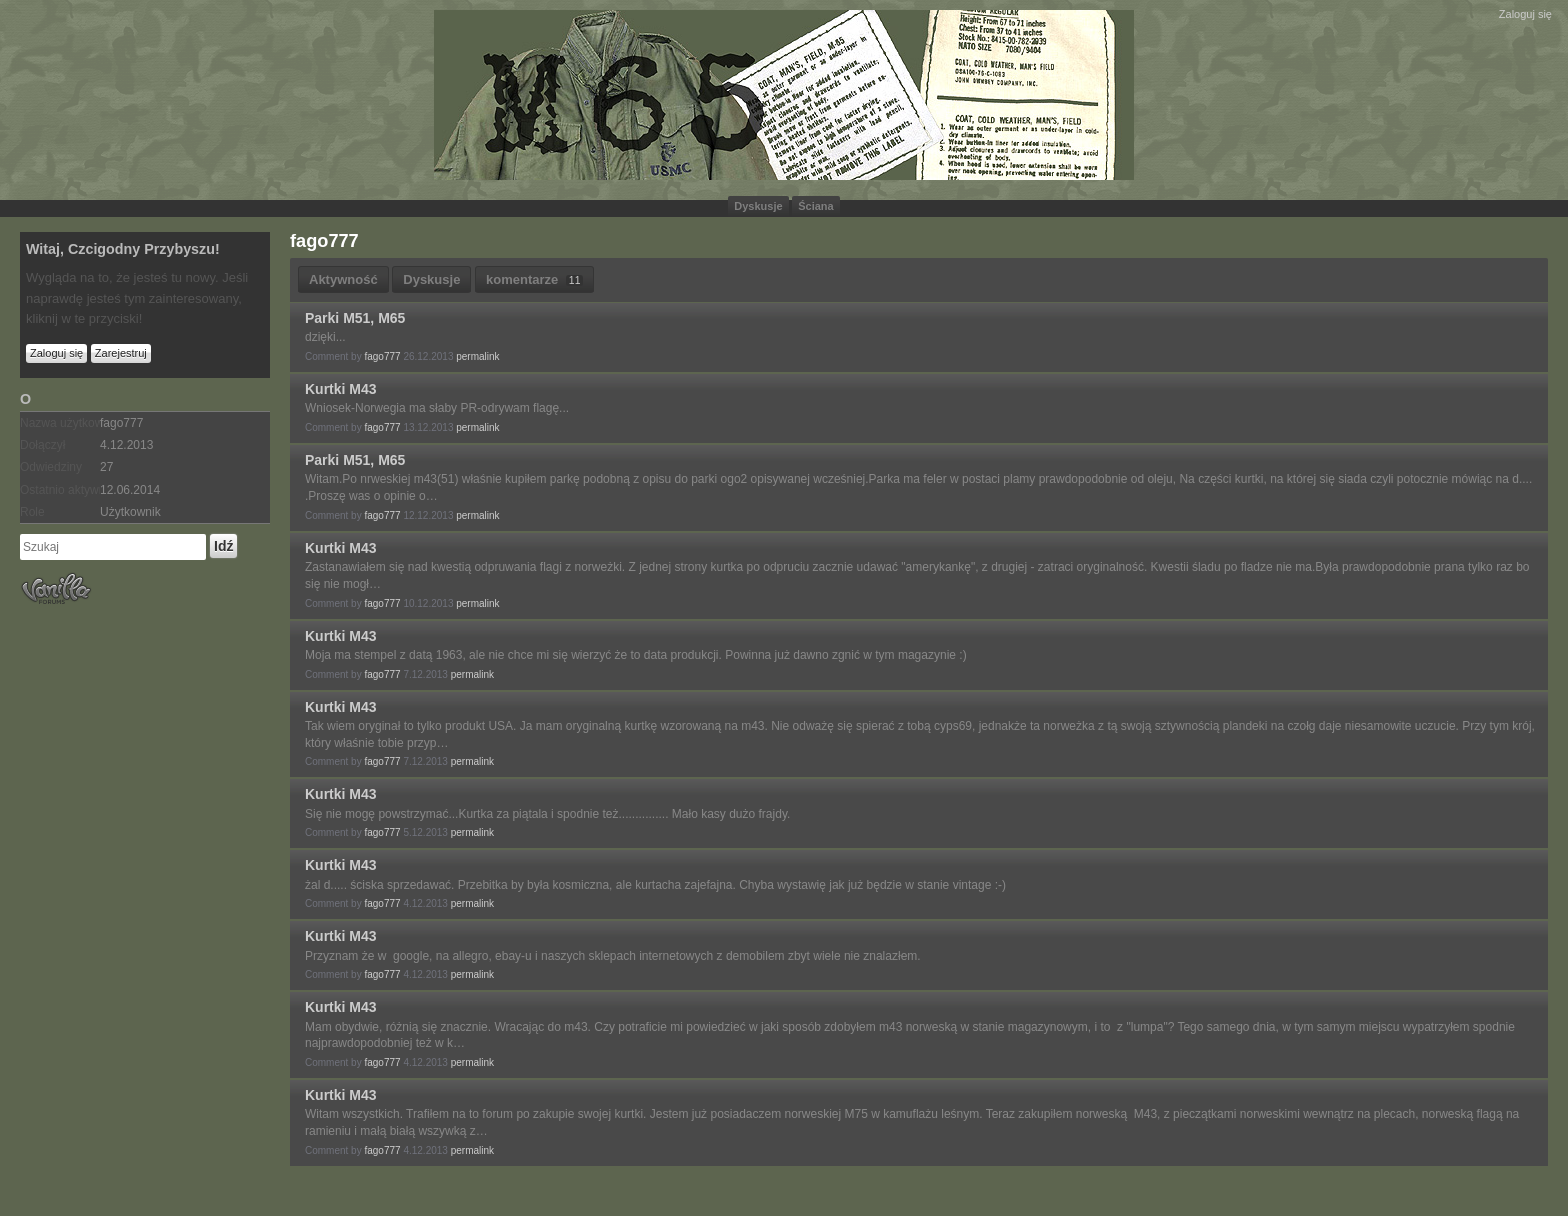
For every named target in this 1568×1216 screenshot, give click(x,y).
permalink (477, 356)
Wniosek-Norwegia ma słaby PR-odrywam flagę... (437, 408)
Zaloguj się (1525, 14)
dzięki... (325, 337)
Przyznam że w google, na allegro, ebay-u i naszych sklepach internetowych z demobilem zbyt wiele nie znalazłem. (613, 956)
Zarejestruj (121, 353)
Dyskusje (758, 206)
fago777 (382, 356)
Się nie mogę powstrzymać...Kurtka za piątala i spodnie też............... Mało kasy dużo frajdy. (547, 814)
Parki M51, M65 (355, 318)
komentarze (534, 279)
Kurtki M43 (341, 389)
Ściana (815, 206)
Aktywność (343, 279)
